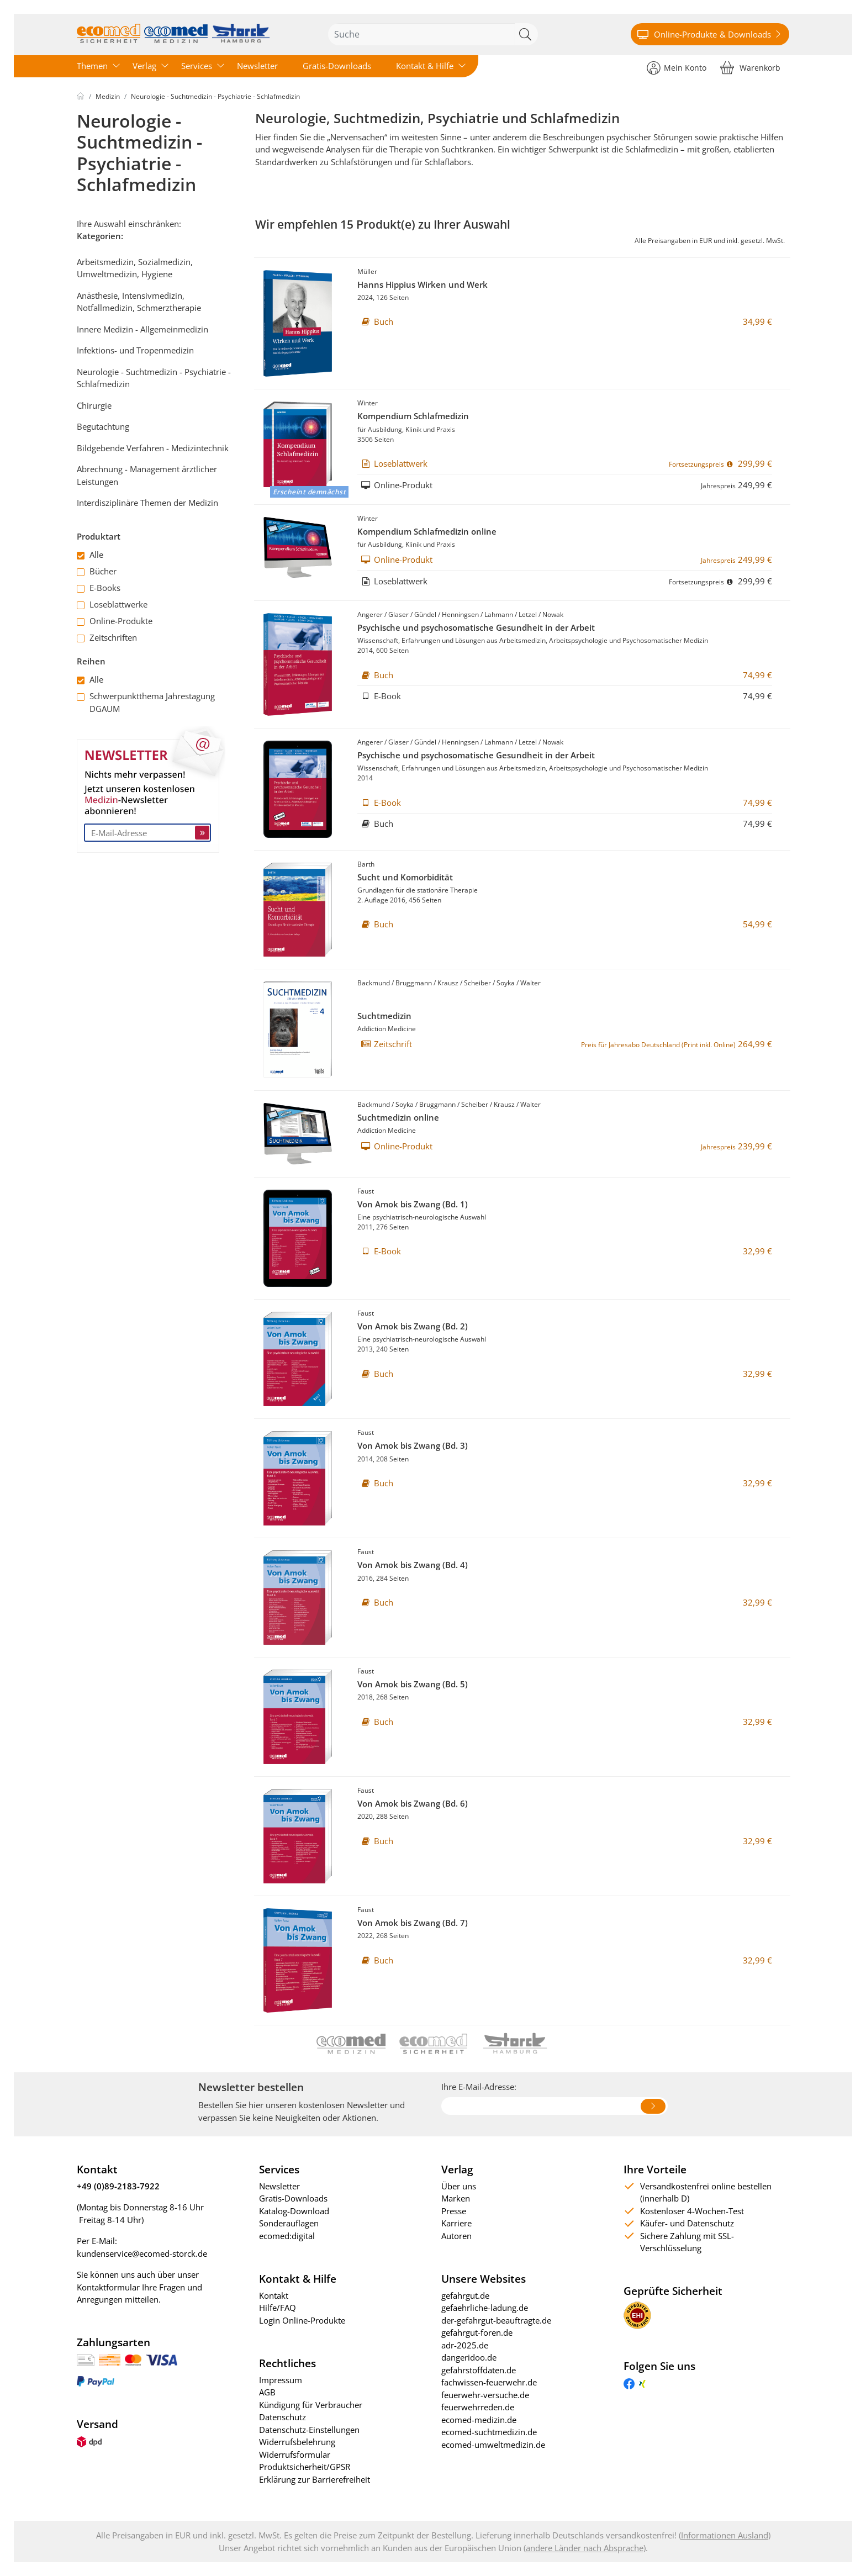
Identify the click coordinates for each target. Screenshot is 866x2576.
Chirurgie (94, 405)
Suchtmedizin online (398, 1117)
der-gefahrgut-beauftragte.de (496, 2320)
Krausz (447, 983)
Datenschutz (282, 2416)
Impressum (280, 2379)
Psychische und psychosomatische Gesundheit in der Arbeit (476, 627)
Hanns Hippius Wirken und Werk (422, 284)
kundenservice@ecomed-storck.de (142, 2253)
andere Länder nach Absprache (584, 2547)
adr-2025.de (464, 2345)
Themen (92, 65)
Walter (530, 983)
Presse (453, 2210)
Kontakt (273, 2295)
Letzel (528, 614)
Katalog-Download (294, 2210)
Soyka (506, 983)
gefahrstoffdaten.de (478, 2370)
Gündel (425, 614)
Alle (90, 554)
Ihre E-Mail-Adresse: (478, 2086)
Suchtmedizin (384, 1015)
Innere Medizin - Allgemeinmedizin (142, 329)
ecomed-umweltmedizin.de (493, 2444)
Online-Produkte (114, 620)
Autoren (456, 2235)
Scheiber (477, 983)
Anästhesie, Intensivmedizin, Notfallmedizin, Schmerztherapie (139, 302)
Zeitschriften (107, 637)
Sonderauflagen (289, 2223)
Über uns (458, 2186)
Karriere (456, 2223)
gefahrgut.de (465, 2295)
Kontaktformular (108, 2287)
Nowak (552, 614)
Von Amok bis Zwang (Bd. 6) (412, 1803)
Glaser (398, 614)
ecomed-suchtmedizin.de (489, 2431)
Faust (365, 1191)
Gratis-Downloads (337, 65)
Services (196, 65)
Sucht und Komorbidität (405, 877)
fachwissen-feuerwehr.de (489, 2382)
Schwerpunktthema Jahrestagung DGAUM (146, 702)
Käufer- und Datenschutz (687, 2223)
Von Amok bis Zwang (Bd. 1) (412, 1204)
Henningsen (460, 614)
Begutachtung (103, 426)
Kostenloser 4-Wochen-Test (692, 2210)
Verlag (144, 65)
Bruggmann (413, 983)
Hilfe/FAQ (277, 2307)
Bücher (97, 571)
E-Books (98, 587)
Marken (455, 2198)
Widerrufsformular (294, 2454)
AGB (267, 2392)
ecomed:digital (287, 2235)
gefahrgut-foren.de (477, 2332)
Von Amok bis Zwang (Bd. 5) (412, 1684)
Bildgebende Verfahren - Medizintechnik (153, 447)
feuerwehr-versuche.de (485, 2394)
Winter (367, 403)
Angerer (370, 614)
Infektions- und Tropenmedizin (135, 350)
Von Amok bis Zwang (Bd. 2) (412, 1326)
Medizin (108, 96)
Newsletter (257, 65)
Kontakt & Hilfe (424, 65)
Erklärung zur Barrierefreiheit (314, 2479)
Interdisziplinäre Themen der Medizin (147, 502)
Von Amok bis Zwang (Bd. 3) (412, 1445)
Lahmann (498, 614)
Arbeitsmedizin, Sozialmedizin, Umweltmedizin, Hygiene (135, 268)
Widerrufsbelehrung (297, 2441)
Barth (365, 864)
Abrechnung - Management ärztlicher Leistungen (147, 475)
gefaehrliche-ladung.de (484, 2307)
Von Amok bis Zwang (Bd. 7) (412, 1922)
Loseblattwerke (112, 604)
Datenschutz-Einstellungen (309, 2429)
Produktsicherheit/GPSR (304, 2466)
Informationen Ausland (724, 2535)
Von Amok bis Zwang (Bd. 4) (412, 1564)
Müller (367, 271)
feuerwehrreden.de (477, 2407)
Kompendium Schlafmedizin (413, 415)
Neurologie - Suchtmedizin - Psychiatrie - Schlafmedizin (215, 96)
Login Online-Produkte (302, 2320)
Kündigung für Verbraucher (310, 2404)
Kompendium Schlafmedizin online (427, 531)
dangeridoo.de (469, 2357)
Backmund (373, 983)
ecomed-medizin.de (478, 2419)
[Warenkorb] (750, 67)
